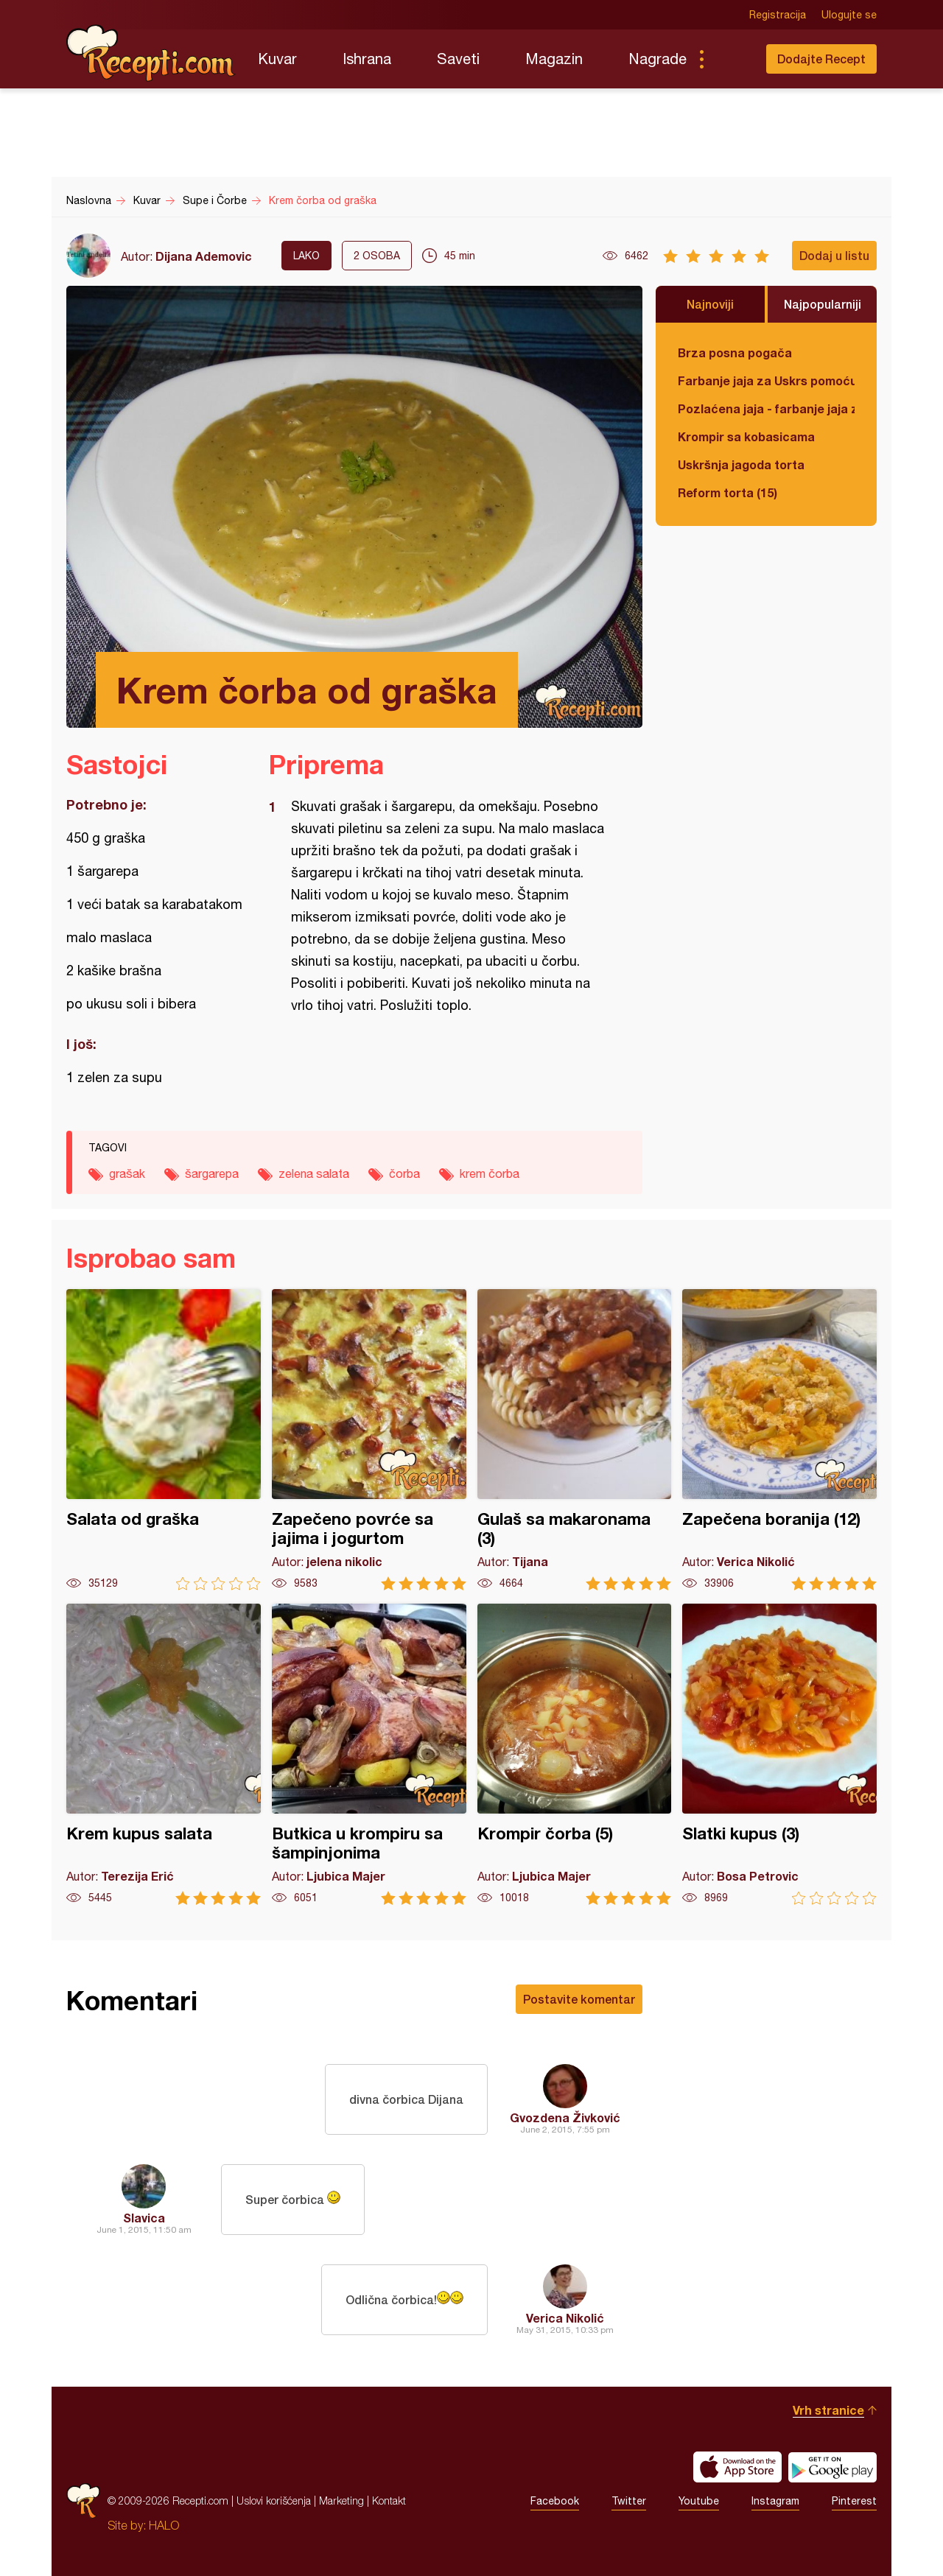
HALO (164, 2525)
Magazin (554, 58)
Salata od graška (163, 1439)
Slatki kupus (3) (779, 1754)
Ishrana (367, 58)
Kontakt (389, 2500)
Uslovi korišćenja (273, 2500)
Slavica (144, 2218)
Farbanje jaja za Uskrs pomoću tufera (766, 380)
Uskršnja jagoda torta (741, 464)
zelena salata (313, 1173)
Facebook (554, 2501)
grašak (127, 1173)
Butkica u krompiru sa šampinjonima (369, 1754)
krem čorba (489, 1173)
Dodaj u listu (834, 255)
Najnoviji (710, 304)
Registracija (777, 15)
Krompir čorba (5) (574, 1754)
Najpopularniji (822, 304)
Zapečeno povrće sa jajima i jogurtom (369, 1439)
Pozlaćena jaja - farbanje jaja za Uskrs (766, 408)
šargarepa (212, 1173)
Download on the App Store (737, 2467)
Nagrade (657, 58)
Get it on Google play (832, 2467)
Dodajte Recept (821, 59)
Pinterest (854, 2501)
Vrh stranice (828, 2410)
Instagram (775, 2501)
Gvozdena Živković (565, 2117)
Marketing (341, 2500)
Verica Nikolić (565, 2318)
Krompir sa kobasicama (746, 436)
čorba (404, 1173)
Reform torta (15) (727, 492)
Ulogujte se (849, 15)
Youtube (699, 2501)
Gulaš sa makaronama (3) (574, 1439)
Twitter (628, 2501)
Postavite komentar (579, 1999)
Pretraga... (731, 59)
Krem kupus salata (163, 1754)
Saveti (458, 58)
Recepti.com (151, 53)
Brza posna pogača (735, 352)
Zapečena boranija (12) (779, 1439)
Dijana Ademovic (203, 256)
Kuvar (277, 58)
